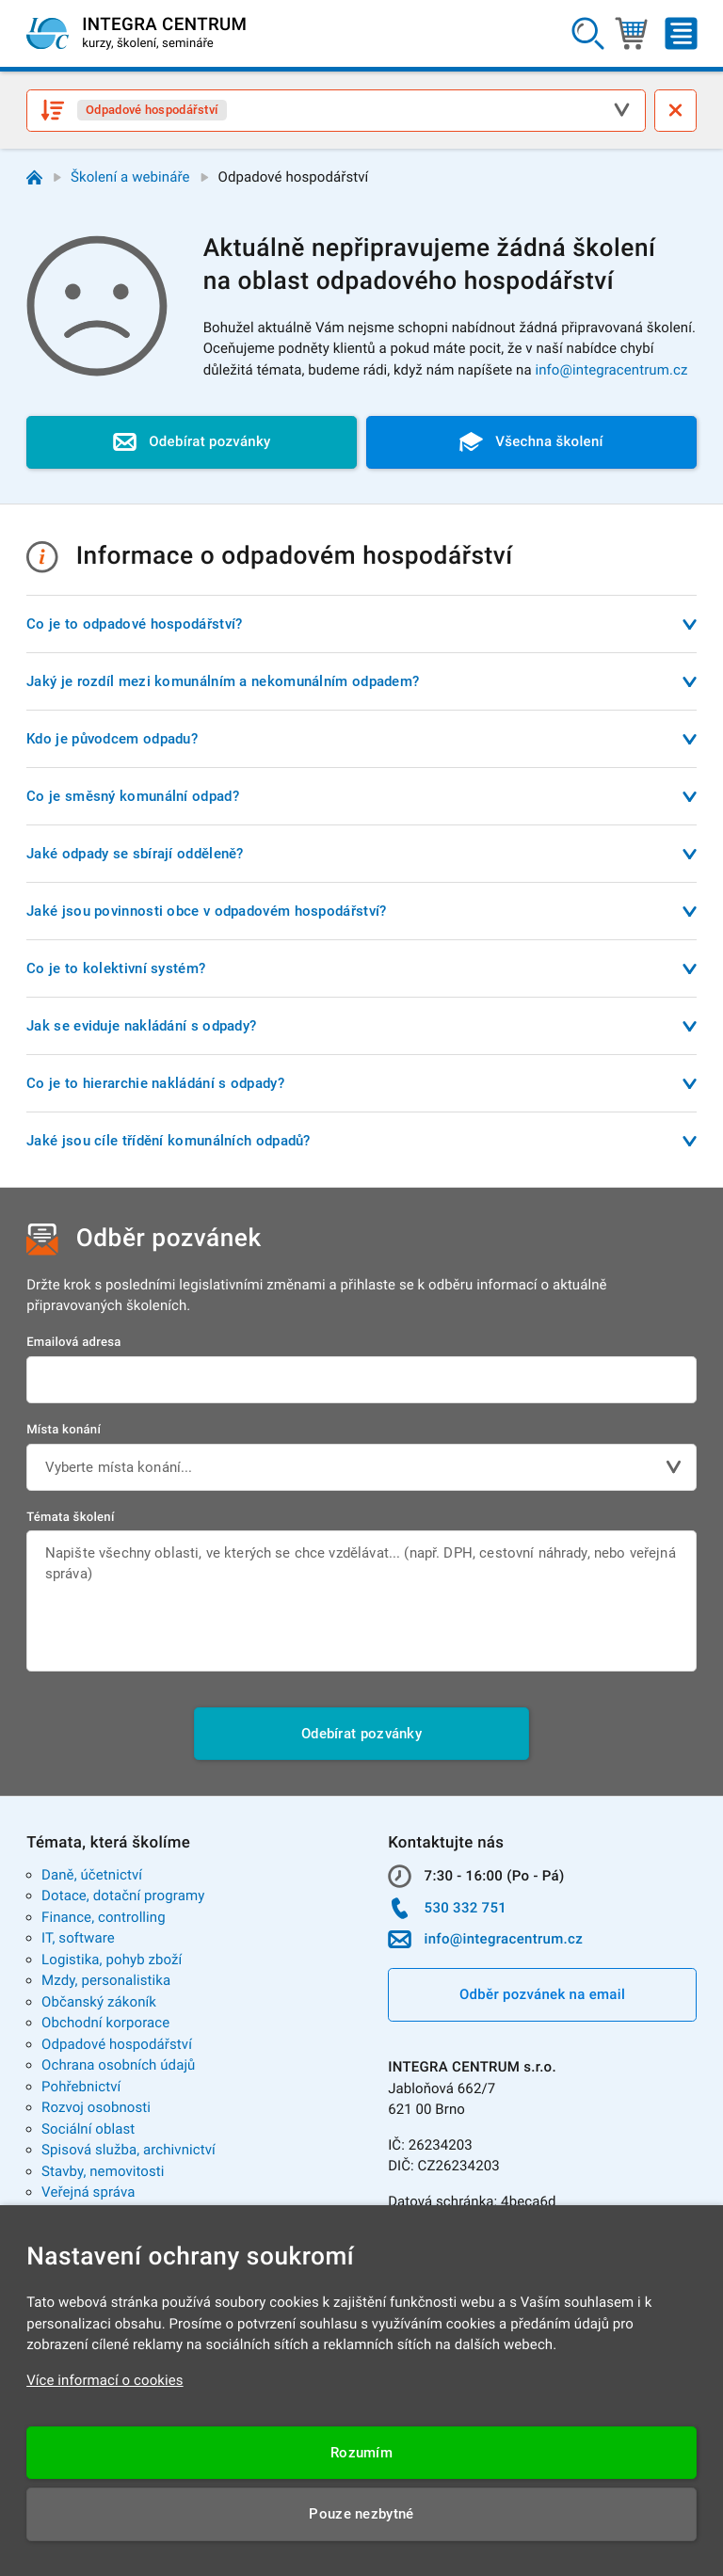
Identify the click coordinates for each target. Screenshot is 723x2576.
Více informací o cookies (105, 2380)
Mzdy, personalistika (105, 1980)
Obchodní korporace (105, 2022)
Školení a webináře (130, 176)
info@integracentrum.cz (611, 369)
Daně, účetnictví (91, 1874)
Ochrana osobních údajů (118, 2064)
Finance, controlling (103, 1917)
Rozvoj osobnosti (96, 2107)
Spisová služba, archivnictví (128, 2149)
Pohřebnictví (80, 2086)
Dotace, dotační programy (122, 1895)
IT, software (78, 1937)
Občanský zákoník (98, 2001)
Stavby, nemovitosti (103, 2171)
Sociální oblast (88, 2128)
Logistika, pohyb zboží (111, 1959)
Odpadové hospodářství (116, 2044)
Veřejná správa (88, 2192)
